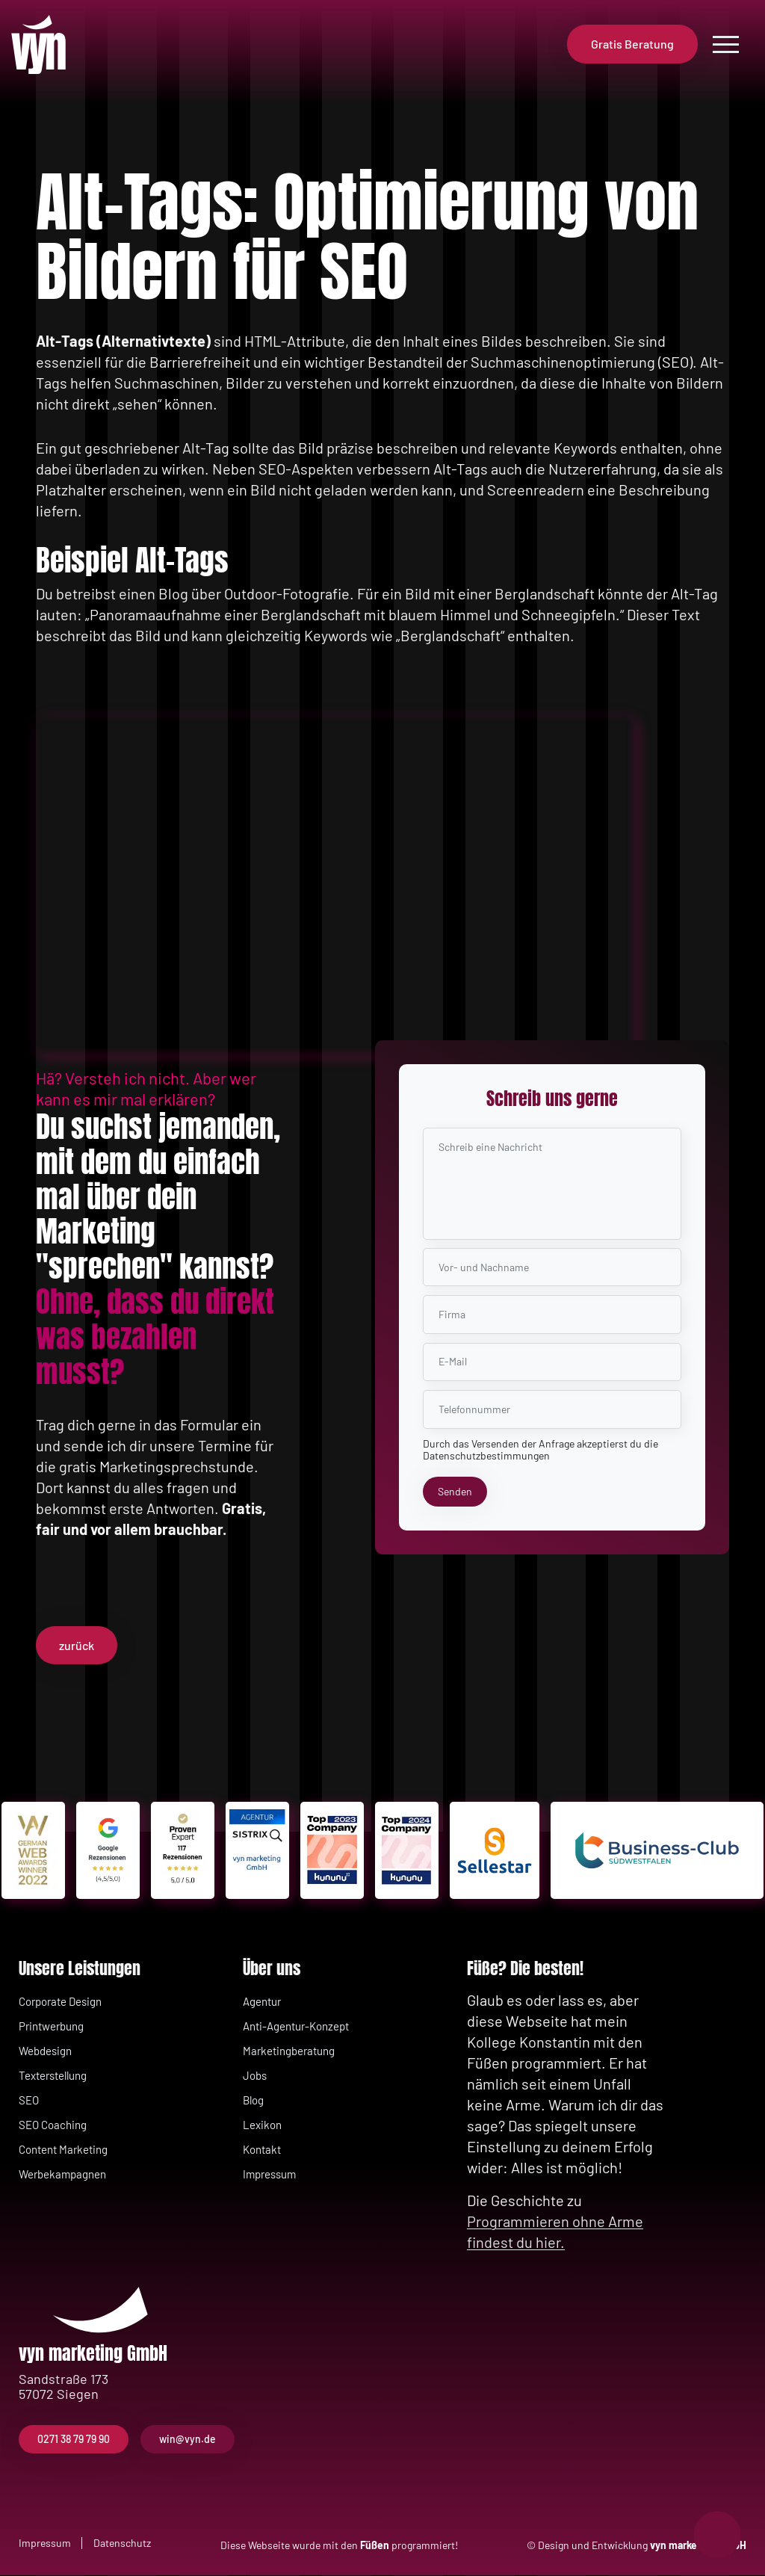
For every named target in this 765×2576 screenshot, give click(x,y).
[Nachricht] (552, 1181)
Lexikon (262, 2125)
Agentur (262, 2002)
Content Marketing (63, 2150)
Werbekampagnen (62, 2174)
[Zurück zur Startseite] (48, 45)
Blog (253, 2100)
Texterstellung (53, 2076)
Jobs (255, 2076)
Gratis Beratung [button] (632, 44)
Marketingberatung (289, 2051)
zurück (77, 1645)
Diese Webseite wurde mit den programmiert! (339, 2545)
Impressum (269, 2174)
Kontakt (262, 2150)
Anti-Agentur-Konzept (296, 2026)
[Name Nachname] (552, 1266)
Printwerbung (51, 2026)
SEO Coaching (53, 2125)
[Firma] (552, 1313)
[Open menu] (726, 44)
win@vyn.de (187, 2439)
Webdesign (45, 2051)
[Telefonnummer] (552, 1409)
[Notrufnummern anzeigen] (716, 2535)
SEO (29, 2100)
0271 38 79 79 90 (73, 2439)
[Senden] (455, 1492)
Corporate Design (60, 2002)
